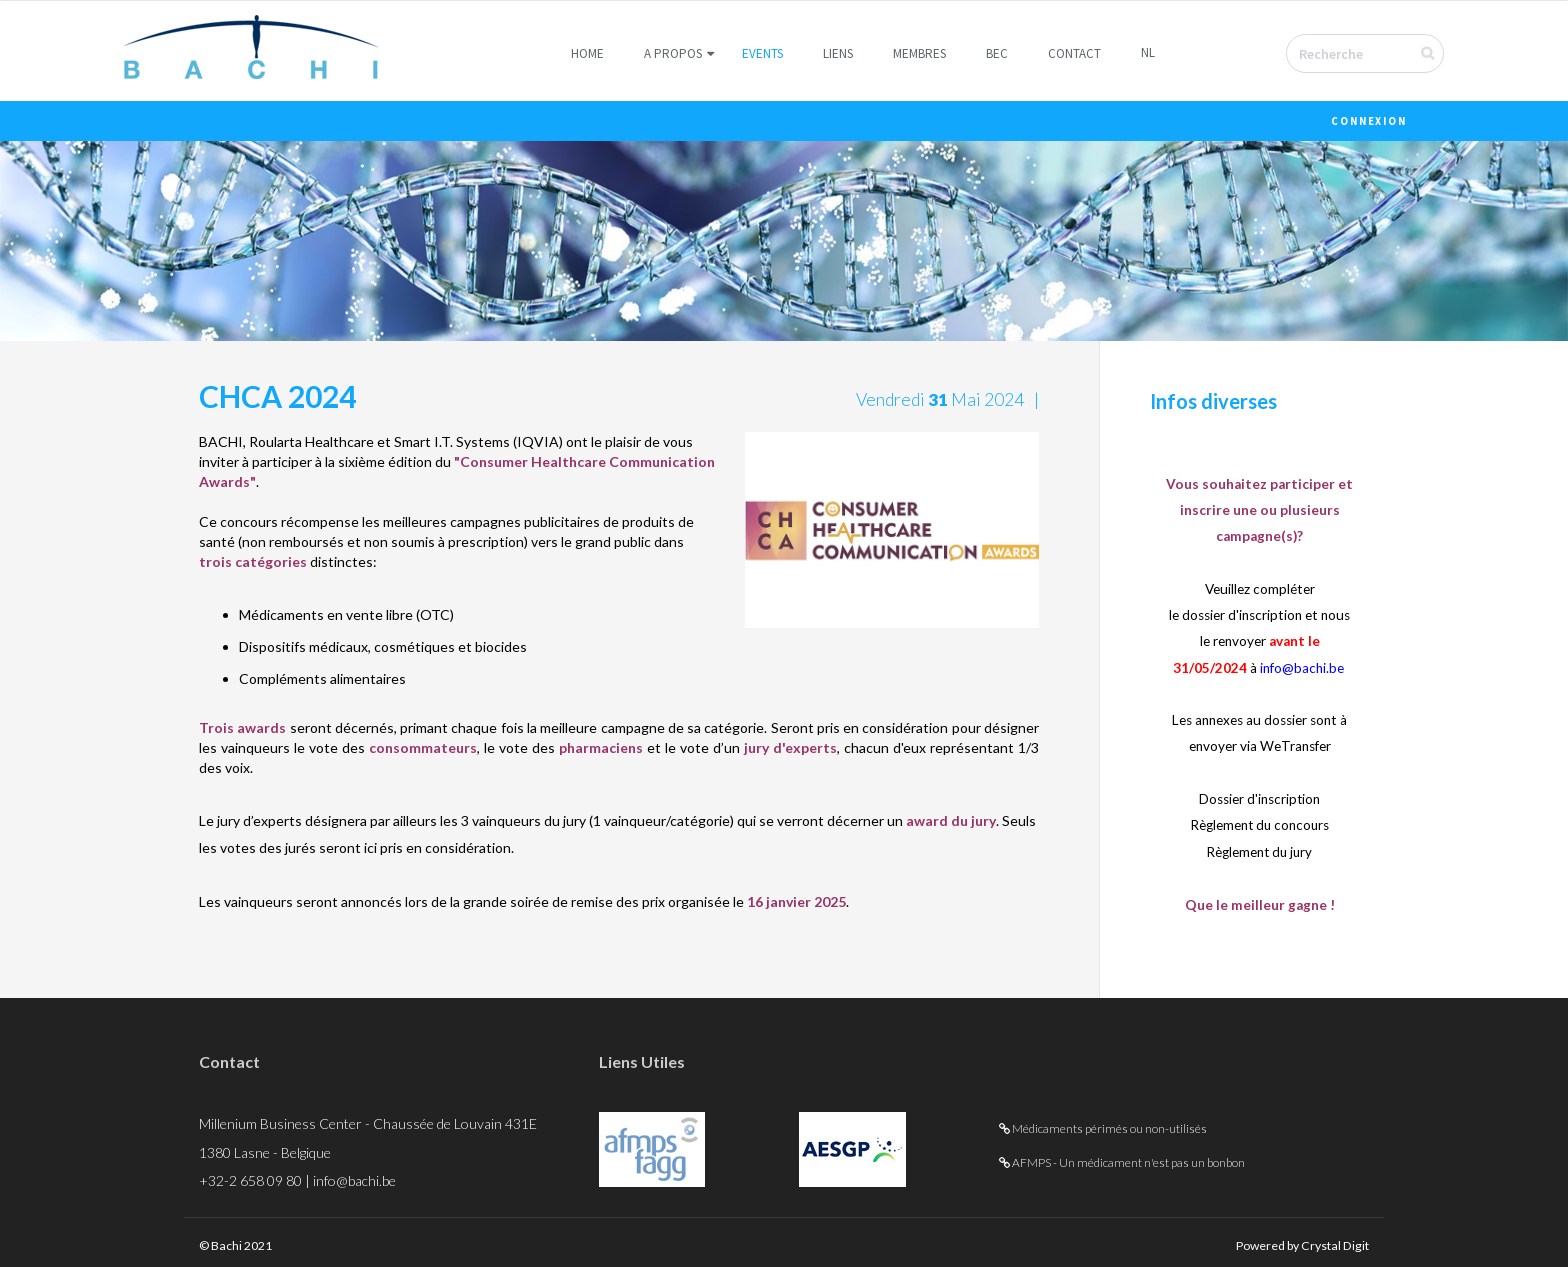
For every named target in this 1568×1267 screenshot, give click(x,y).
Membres (919, 53)
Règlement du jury (1259, 851)
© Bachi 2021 (241, 1243)
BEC (997, 53)
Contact (1074, 53)
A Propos (673, 53)
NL (1148, 52)
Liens (838, 53)
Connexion (1369, 121)
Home (587, 53)
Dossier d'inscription (1260, 799)
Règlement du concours (1260, 825)
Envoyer (1440, 53)
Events (762, 53)
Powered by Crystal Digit (1291, 1243)
